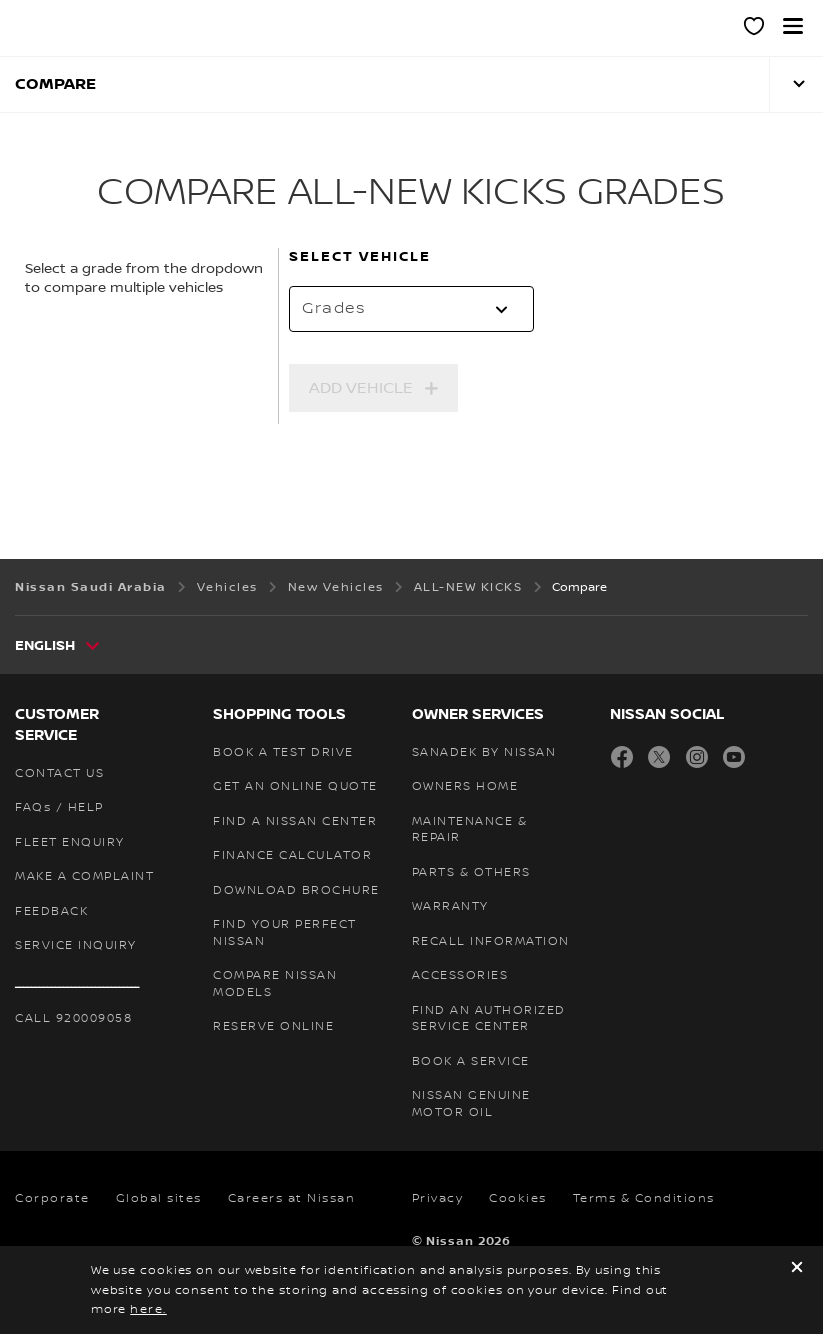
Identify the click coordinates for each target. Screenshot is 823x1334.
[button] (793, 26)
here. (148, 1309)
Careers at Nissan (292, 1198)
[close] (797, 1269)
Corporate (52, 1198)
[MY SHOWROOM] (755, 29)
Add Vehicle (361, 388)
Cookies (518, 1198)
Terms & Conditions (644, 1198)
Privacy (438, 1198)
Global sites (159, 1198)
